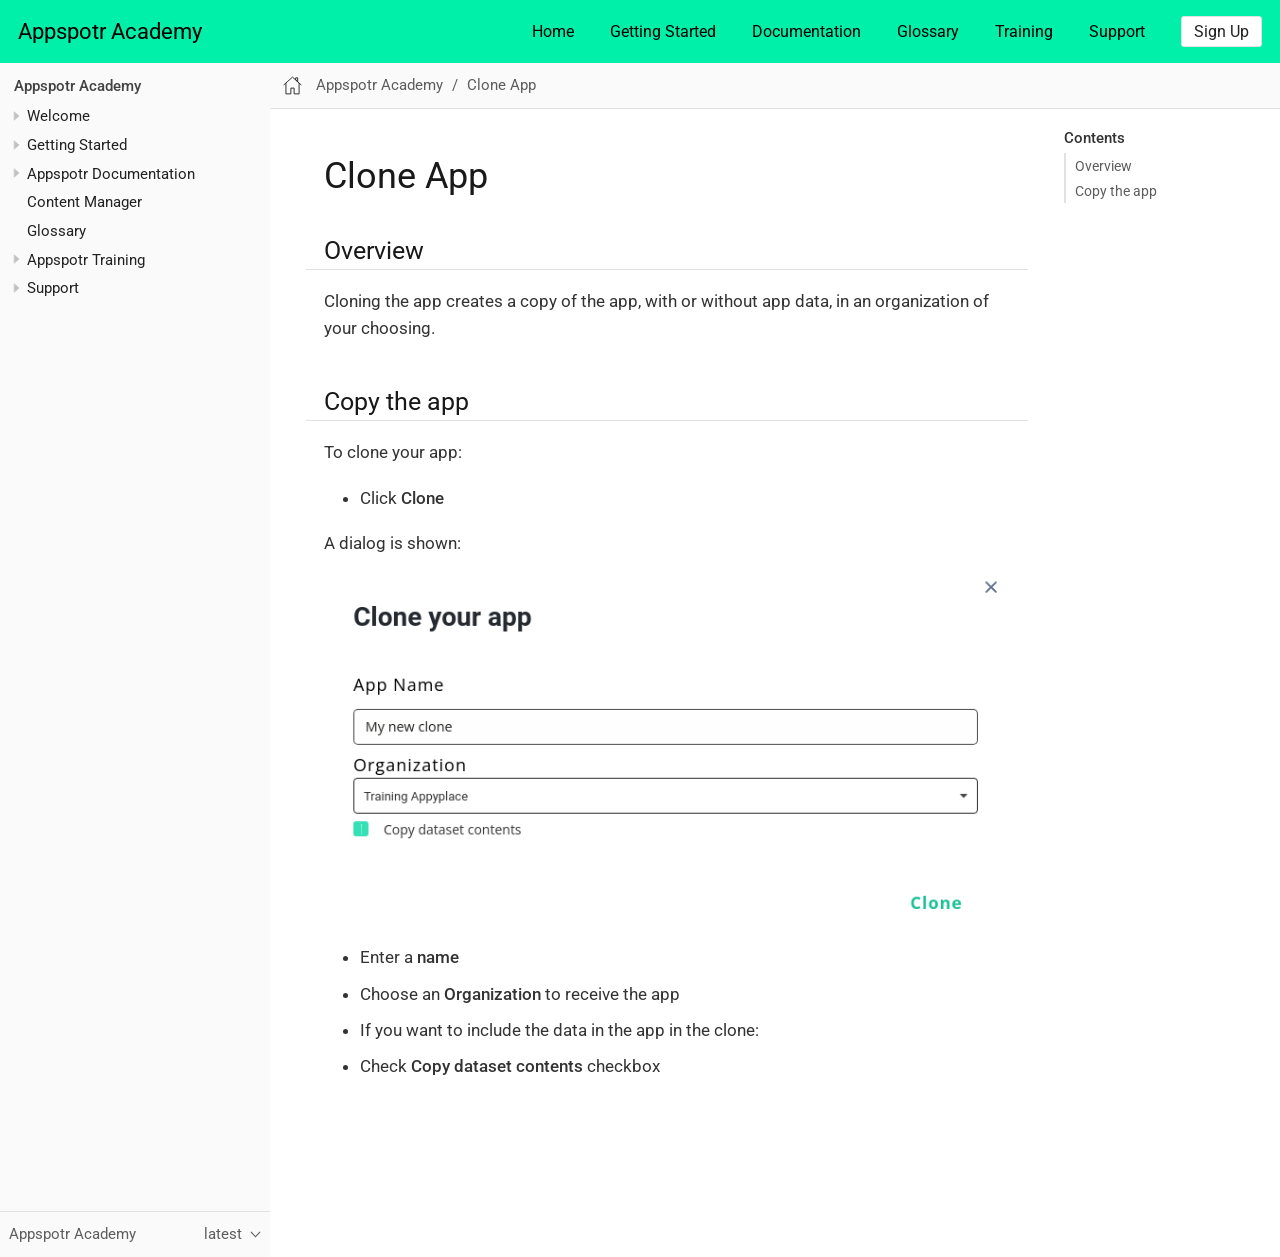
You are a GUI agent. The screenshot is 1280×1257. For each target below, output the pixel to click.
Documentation (806, 31)
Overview (1103, 166)
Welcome (58, 116)
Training (1024, 31)
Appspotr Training (86, 260)
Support (1117, 31)
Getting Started (663, 31)
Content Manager (84, 202)
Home (553, 31)
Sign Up (1221, 31)
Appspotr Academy (110, 31)
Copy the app (1116, 191)
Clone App (501, 85)
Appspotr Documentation (111, 174)
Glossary (928, 31)
